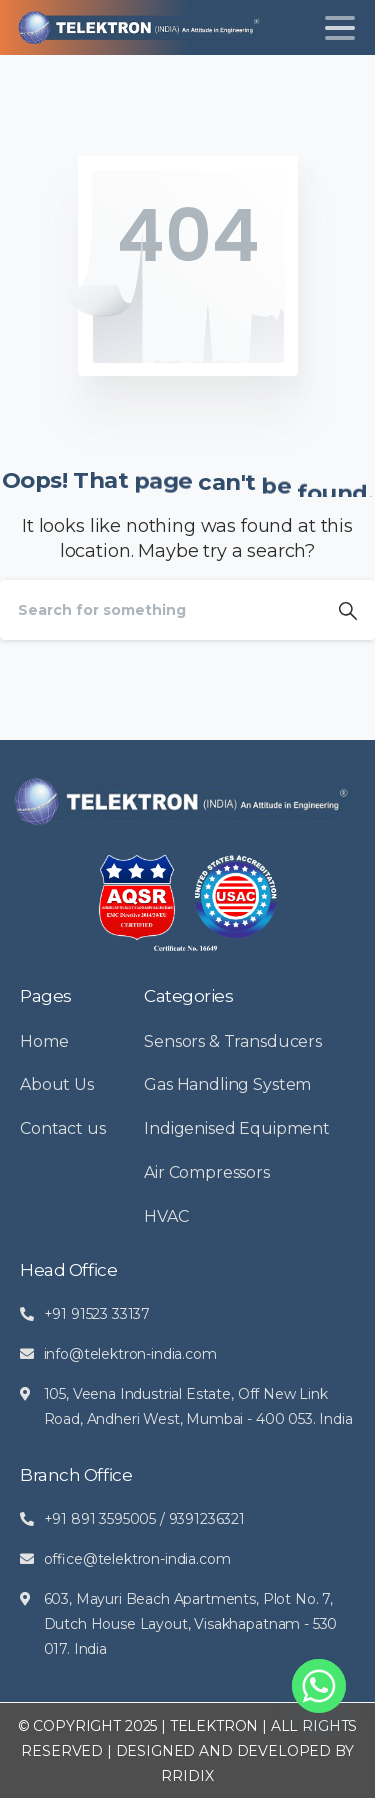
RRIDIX (187, 1776)
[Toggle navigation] (340, 28)
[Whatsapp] (319, 1686)
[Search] (160, 610)
